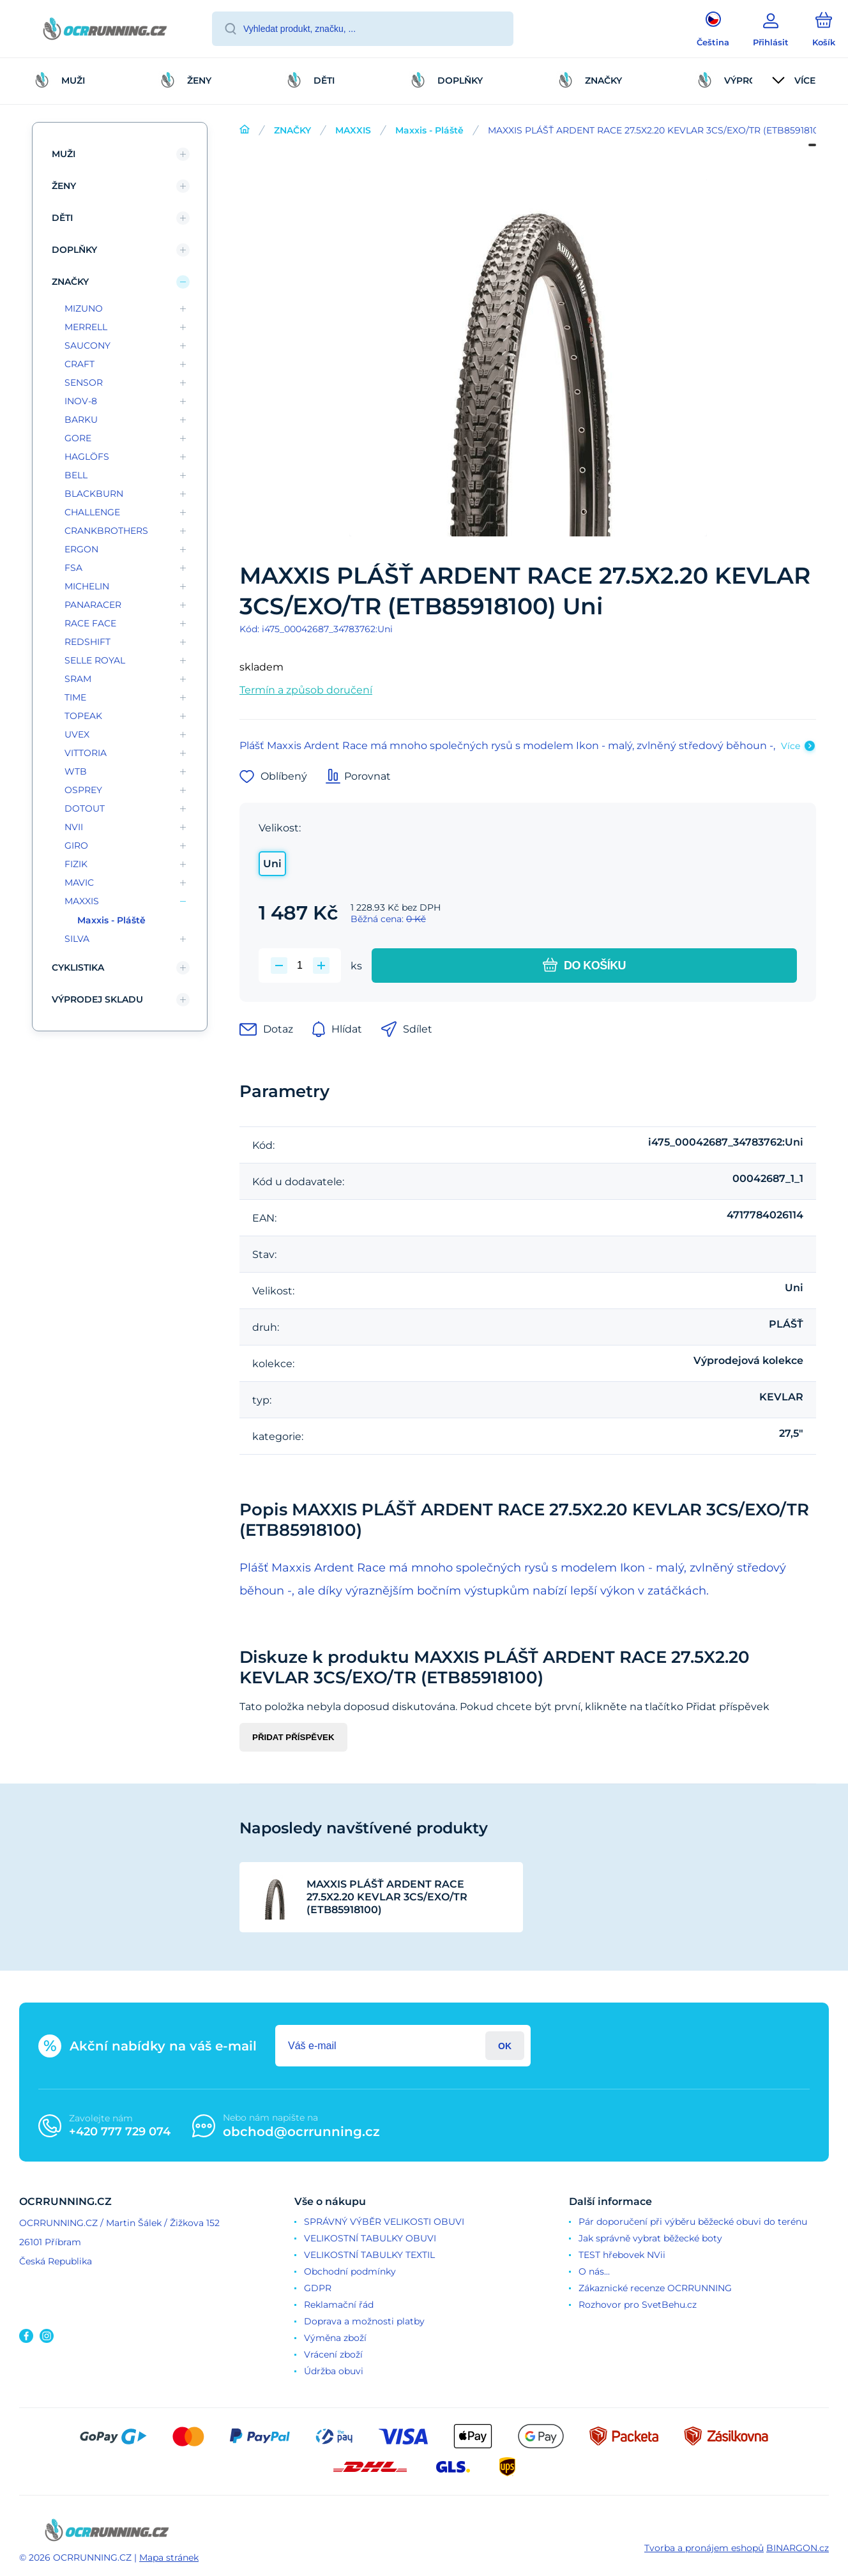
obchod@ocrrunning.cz (301, 2131)
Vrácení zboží (333, 2354)
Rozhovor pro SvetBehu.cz (638, 2304)
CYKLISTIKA (78, 967)
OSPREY (83, 790)
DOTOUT (84, 808)
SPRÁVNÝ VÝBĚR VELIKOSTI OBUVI (384, 2221)
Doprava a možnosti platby (364, 2321)
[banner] (105, 30)
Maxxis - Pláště (429, 130)
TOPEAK (83, 716)
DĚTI (62, 218)
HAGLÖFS (86, 456)
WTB (75, 771)
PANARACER (92, 604)
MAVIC (79, 882)
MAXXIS (353, 130)
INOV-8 (80, 401)
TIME (75, 697)
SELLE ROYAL (94, 660)
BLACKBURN (93, 493)
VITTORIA (85, 753)
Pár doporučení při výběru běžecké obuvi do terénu (693, 2221)
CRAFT (79, 364)
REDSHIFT (87, 642)
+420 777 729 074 (119, 2132)
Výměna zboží (335, 2338)
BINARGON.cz (797, 2548)
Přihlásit (504, 2045)
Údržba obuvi (333, 2371)
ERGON (81, 549)
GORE (77, 438)
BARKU (81, 419)
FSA (73, 567)
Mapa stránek (169, 2557)
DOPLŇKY (74, 249)
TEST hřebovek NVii (622, 2255)
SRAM (77, 679)
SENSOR (83, 382)
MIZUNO (83, 308)
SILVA (76, 938)
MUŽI (63, 154)
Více (790, 746)
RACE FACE (90, 623)
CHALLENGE (92, 512)
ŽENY (64, 186)
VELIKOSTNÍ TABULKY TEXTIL (369, 2255)
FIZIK (75, 864)
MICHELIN (86, 586)
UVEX (76, 734)
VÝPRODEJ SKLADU (97, 999)
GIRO (76, 845)
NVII (73, 827)
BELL (75, 475)
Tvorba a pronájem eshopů (704, 2548)
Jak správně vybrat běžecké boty (650, 2238)
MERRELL (85, 327)
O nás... (594, 2271)
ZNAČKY (292, 130)
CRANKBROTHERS (106, 530)
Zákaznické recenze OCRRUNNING (655, 2288)
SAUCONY (87, 345)
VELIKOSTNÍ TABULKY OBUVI (370, 2238)
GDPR (317, 2288)
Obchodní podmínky (350, 2271)
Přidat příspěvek (293, 1737)
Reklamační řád (339, 2304)
